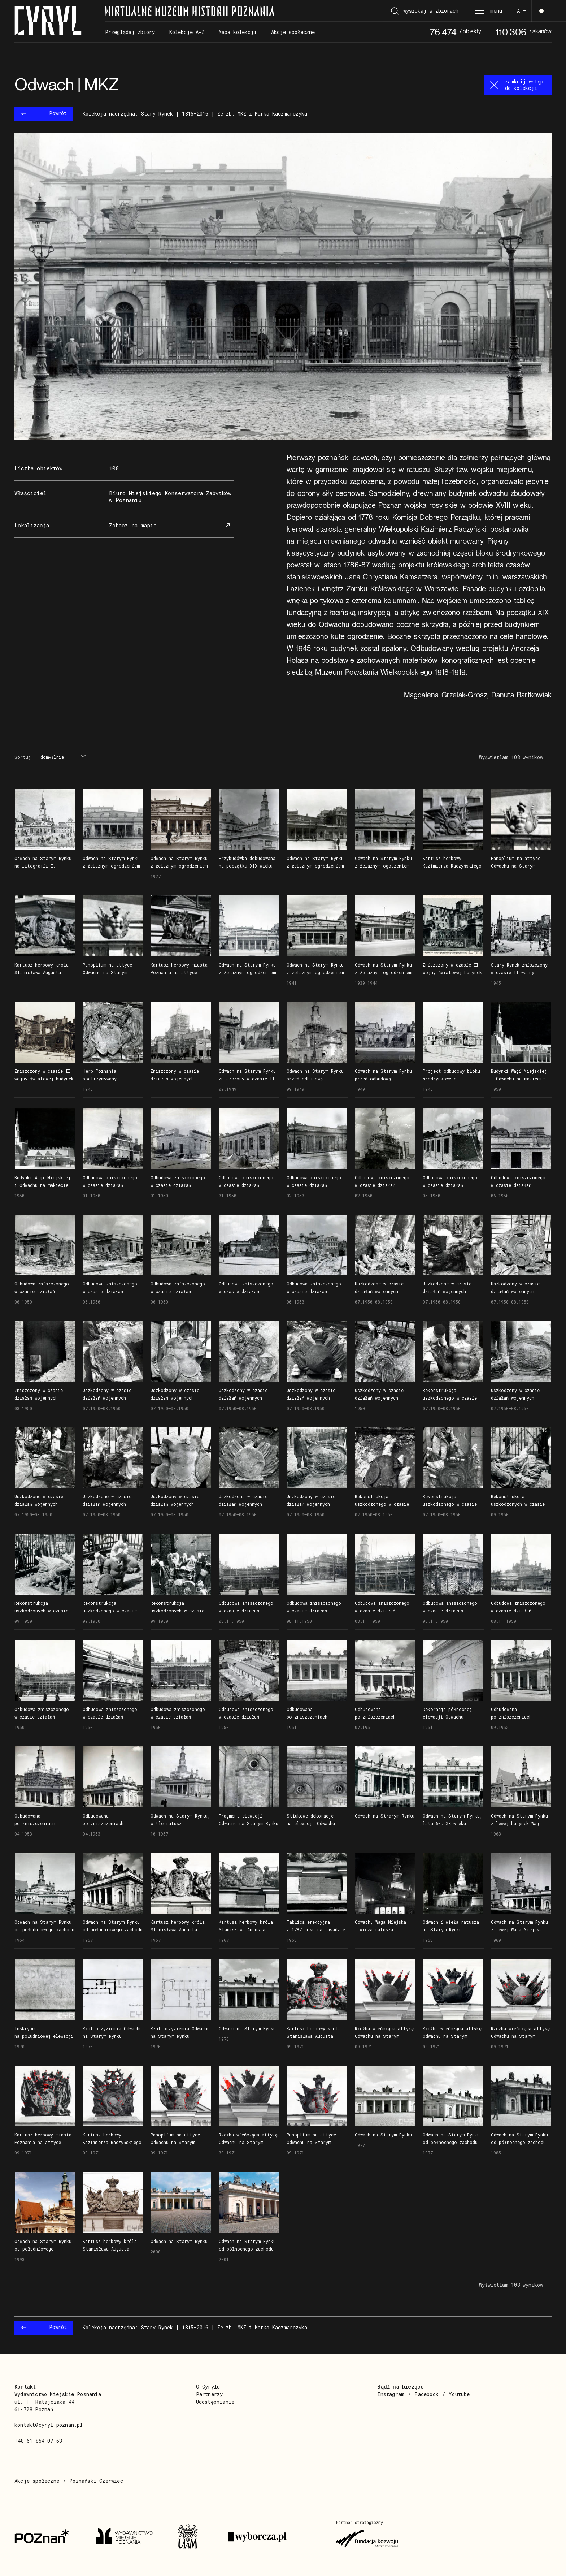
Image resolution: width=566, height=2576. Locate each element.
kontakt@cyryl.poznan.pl (48, 2424)
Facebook (426, 2394)
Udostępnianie (215, 2401)
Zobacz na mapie (170, 525)
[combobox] (62, 757)
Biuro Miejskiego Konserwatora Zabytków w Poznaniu (170, 496)
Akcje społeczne (36, 2480)
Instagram (390, 2394)
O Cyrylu (208, 2386)
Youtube (459, 2394)
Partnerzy (209, 2394)
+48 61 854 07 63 (38, 2440)
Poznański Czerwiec (96, 2480)
